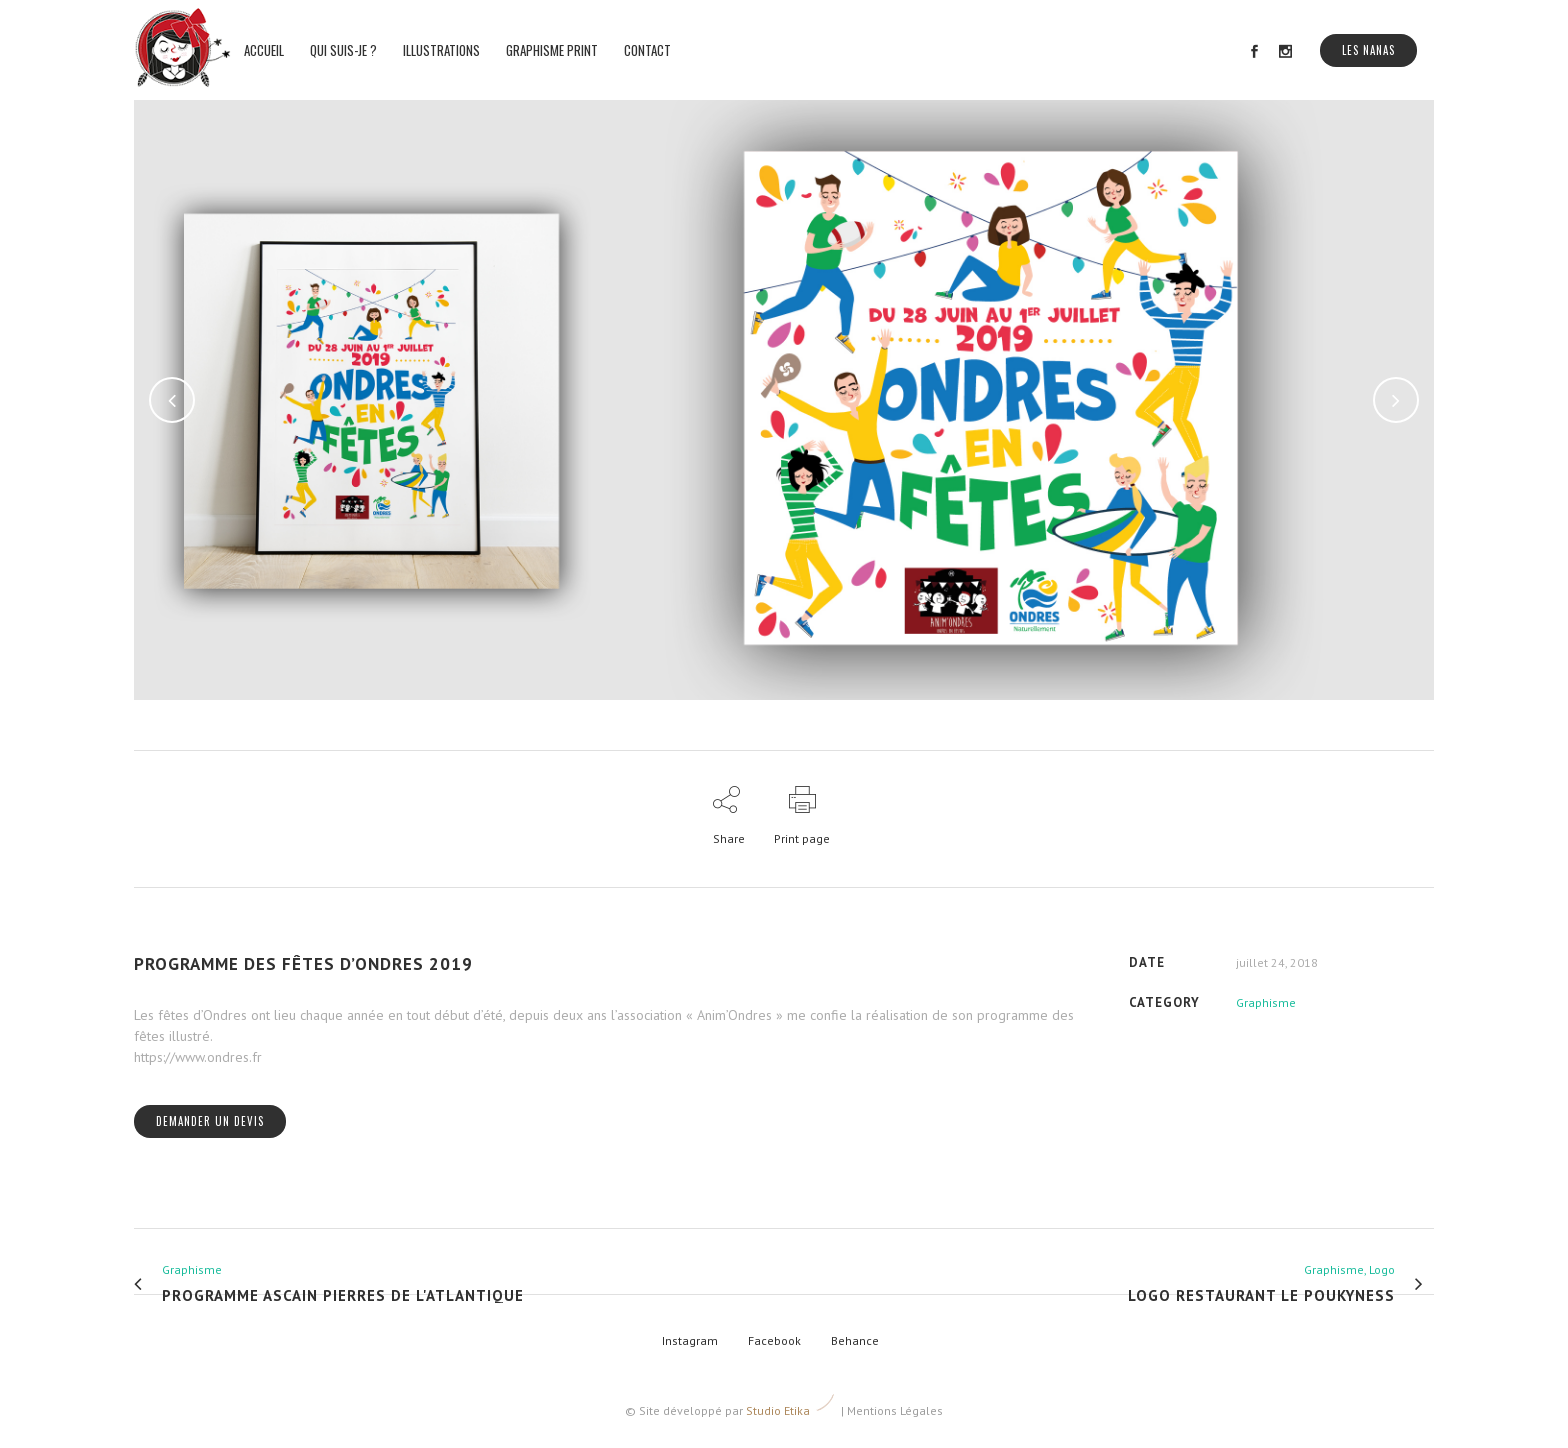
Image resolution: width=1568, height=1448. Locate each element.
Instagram (690, 1340)
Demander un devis (210, 1121)
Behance (855, 1340)
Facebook (774, 1340)
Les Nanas (1368, 50)
